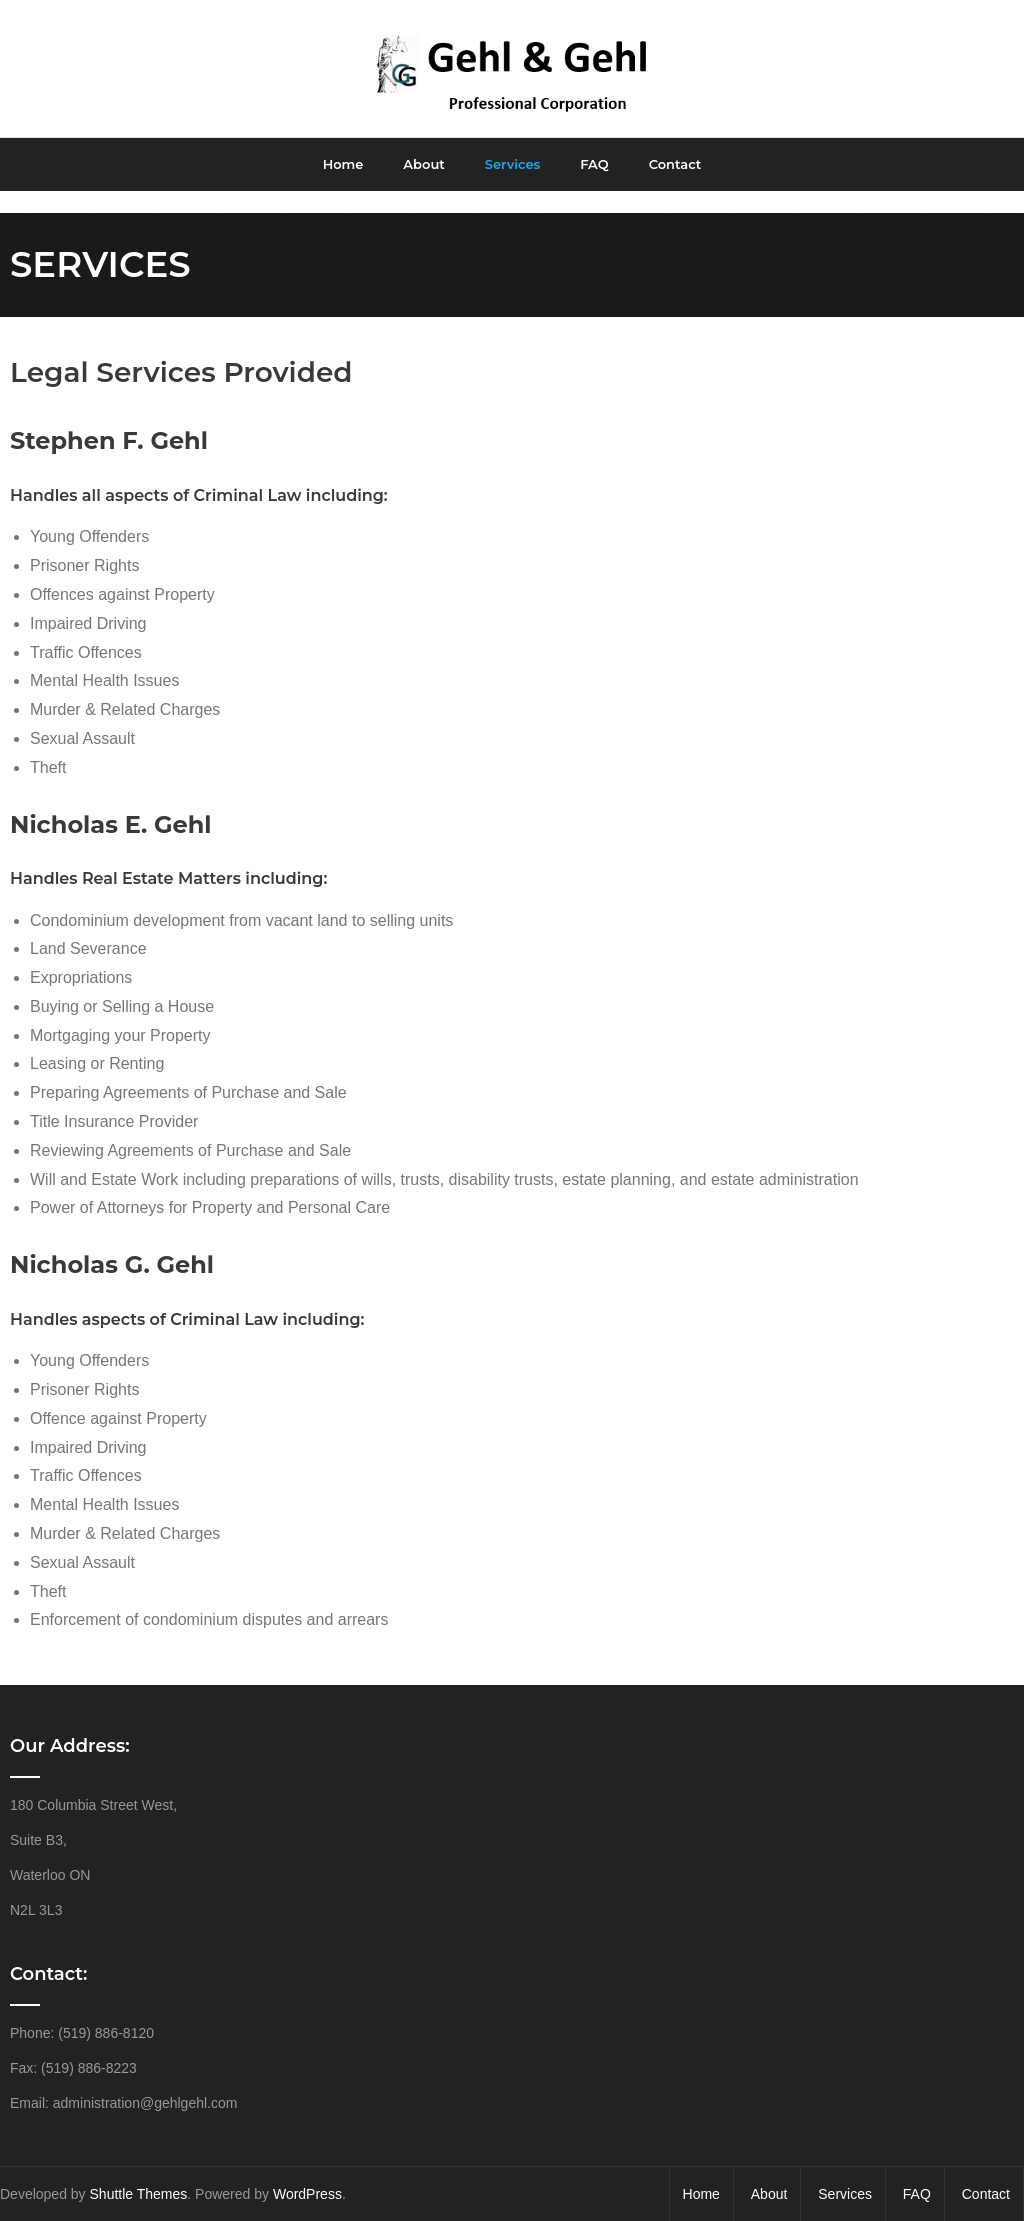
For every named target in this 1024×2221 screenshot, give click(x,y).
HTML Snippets (436, 2211)
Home (701, 2173)
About (769, 2173)
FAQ (917, 2173)
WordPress (307, 2173)
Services (845, 2173)
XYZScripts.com (585, 2211)
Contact (986, 2173)
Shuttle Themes (139, 2173)
